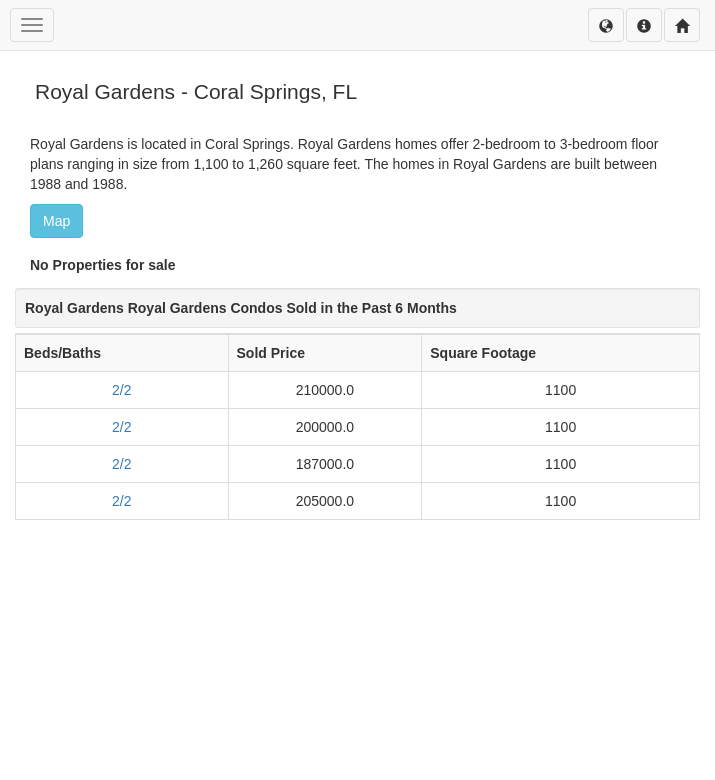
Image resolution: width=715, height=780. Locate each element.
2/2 (121, 390)
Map (56, 221)
